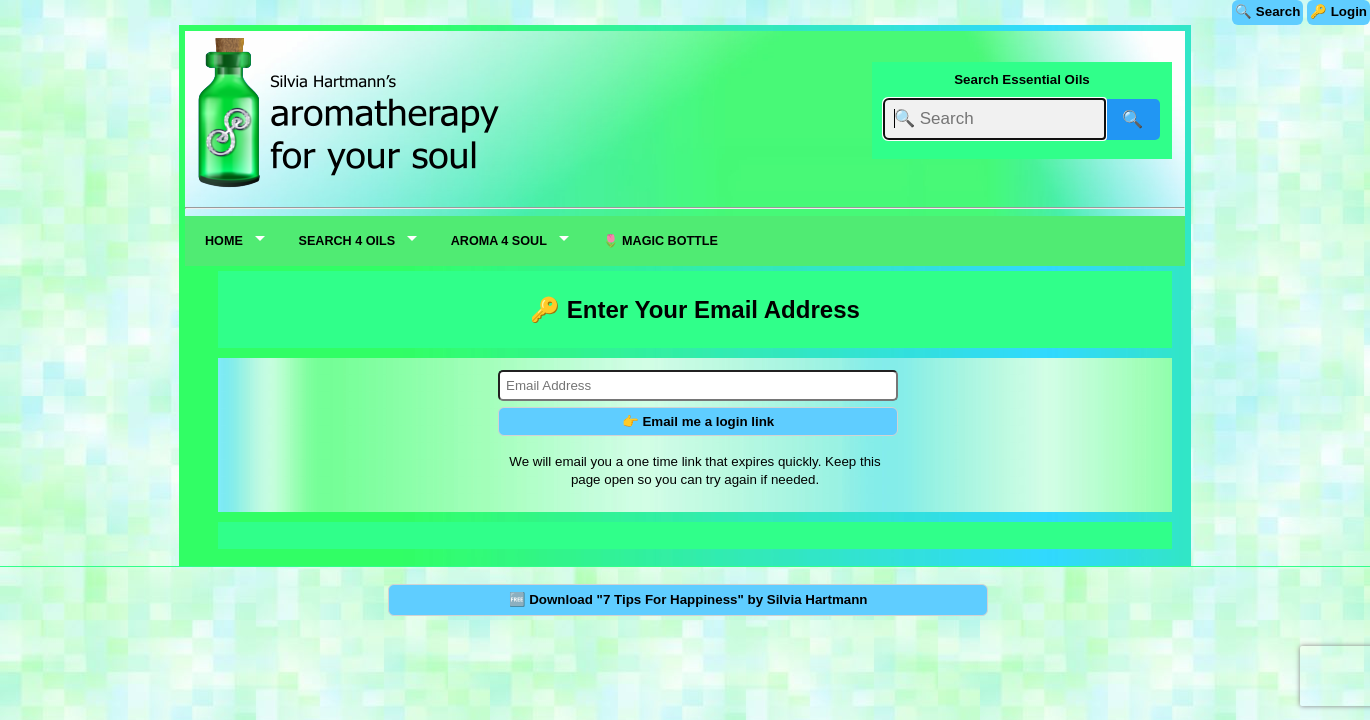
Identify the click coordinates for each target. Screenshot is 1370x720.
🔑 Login (1338, 11)
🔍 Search (1267, 11)
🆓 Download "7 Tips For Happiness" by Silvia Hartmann (688, 599)
